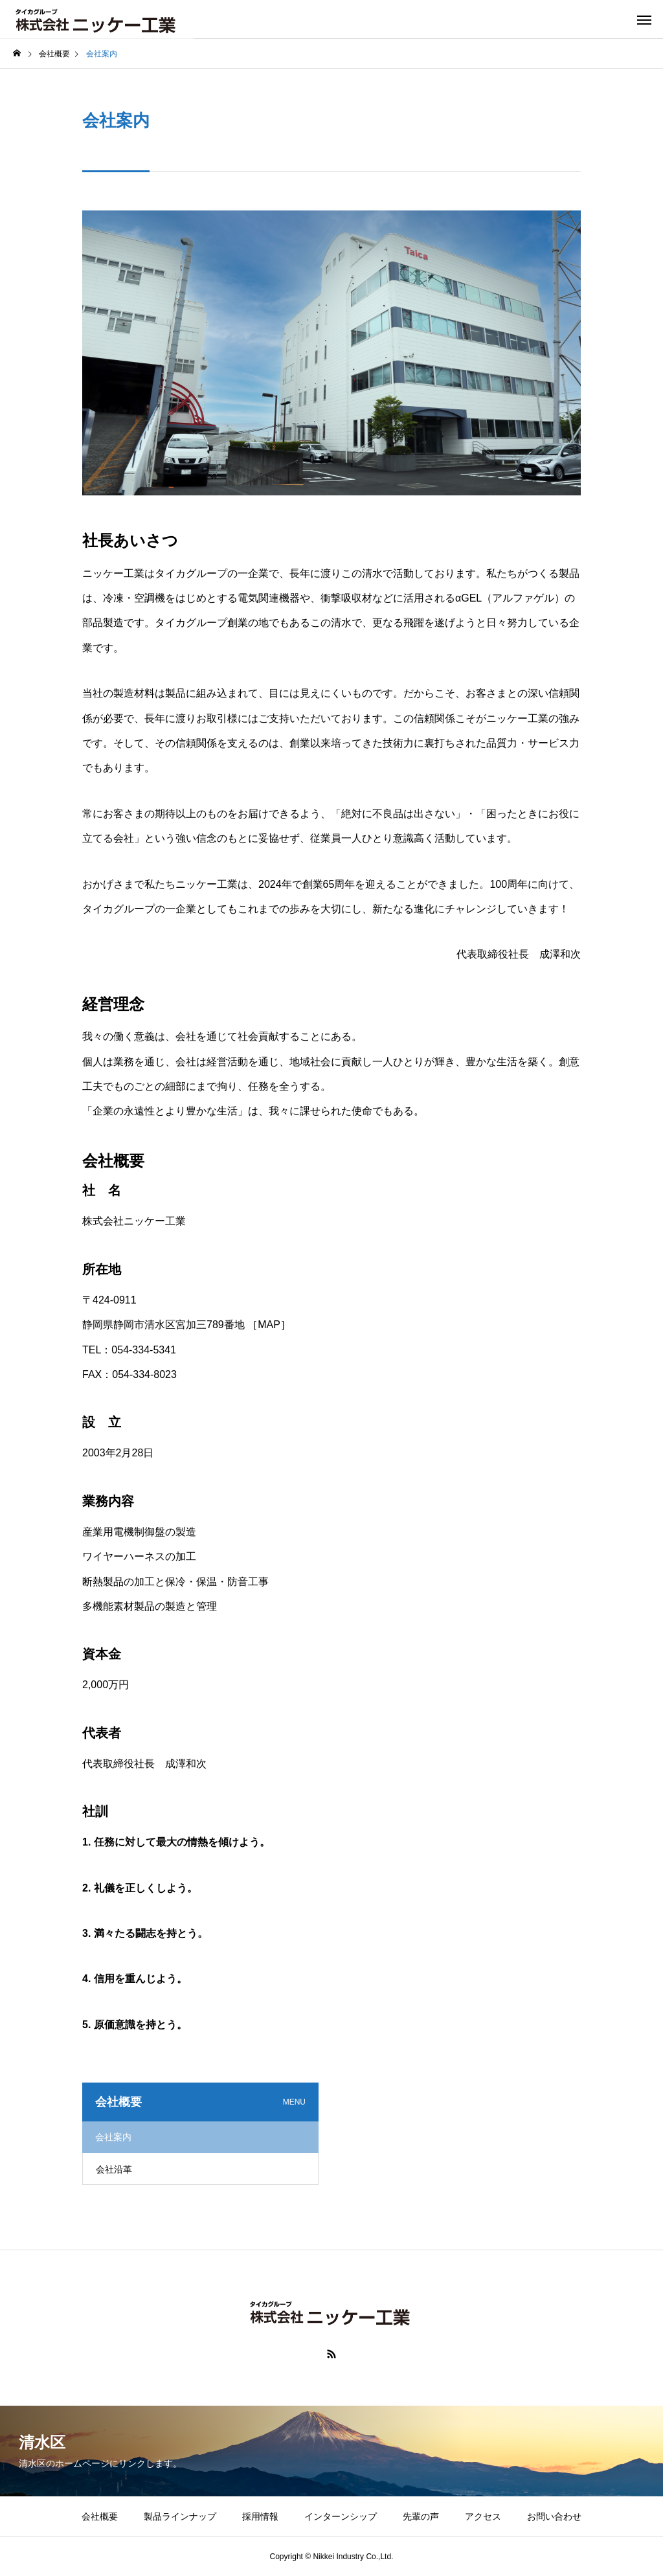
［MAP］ (269, 1324)
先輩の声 (421, 2516)
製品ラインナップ (180, 2516)
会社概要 (100, 2516)
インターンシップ (340, 2516)
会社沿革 (114, 2169)
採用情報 (260, 2516)
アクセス (483, 2516)
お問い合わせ (554, 2516)
